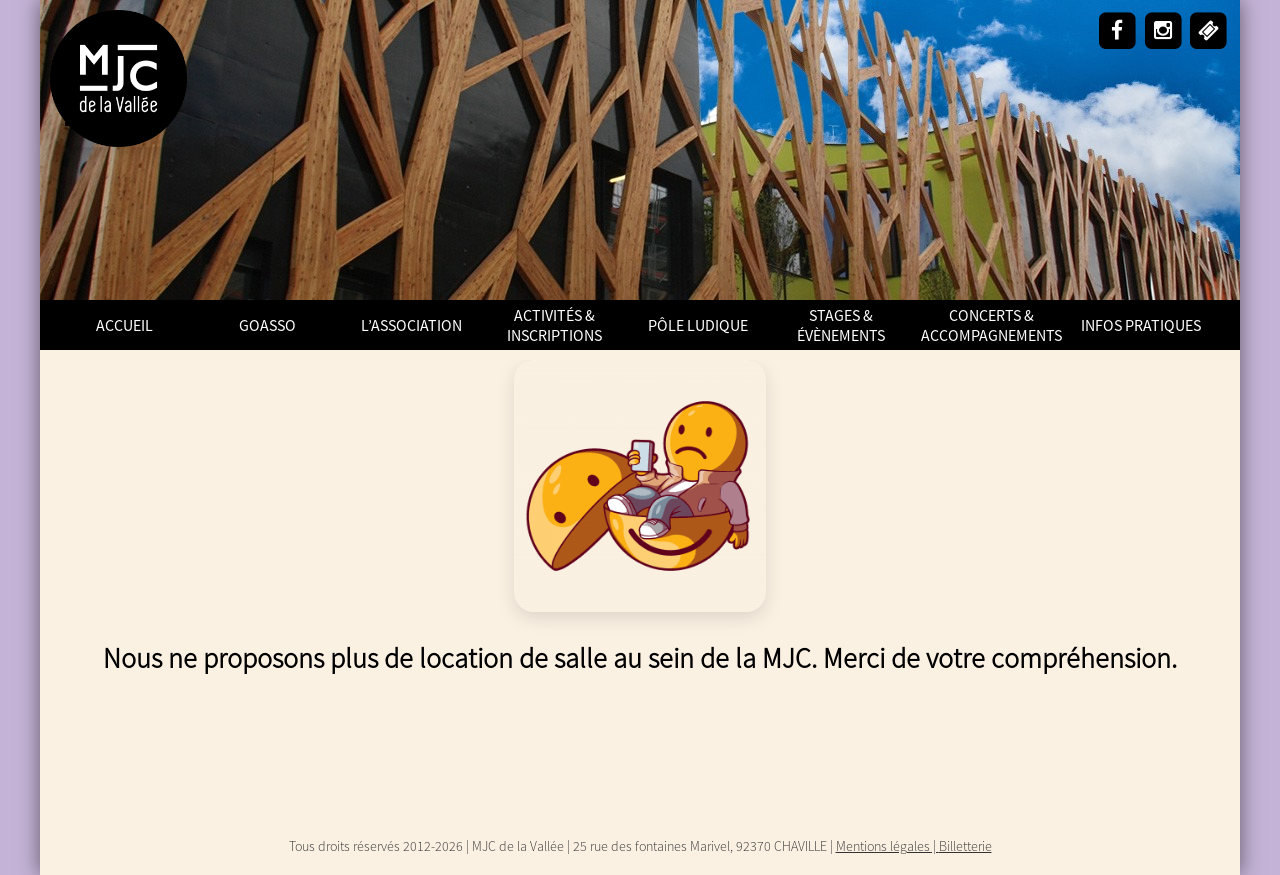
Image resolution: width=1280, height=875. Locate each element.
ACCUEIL (124, 325)
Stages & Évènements (841, 325)
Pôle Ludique (698, 325)
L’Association (411, 325)
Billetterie (965, 846)
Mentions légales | (887, 846)
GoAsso (267, 325)
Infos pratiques (1141, 325)
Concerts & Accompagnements (991, 325)
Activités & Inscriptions (554, 325)
